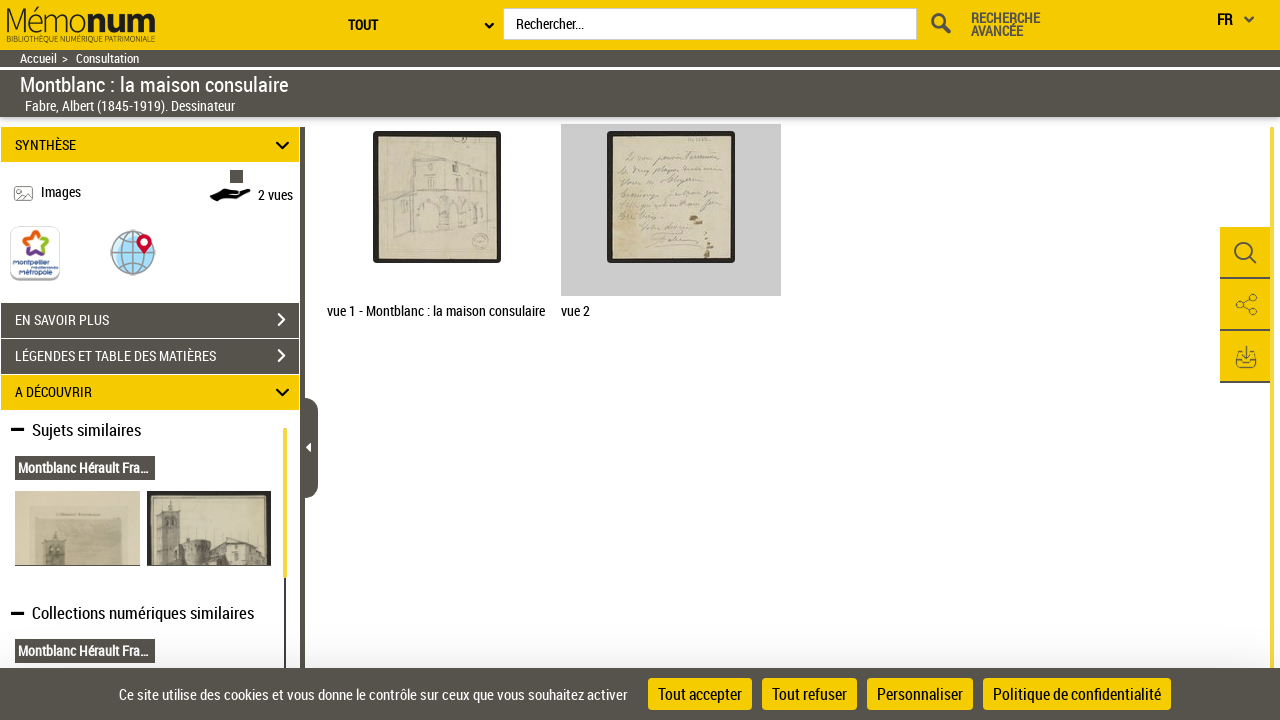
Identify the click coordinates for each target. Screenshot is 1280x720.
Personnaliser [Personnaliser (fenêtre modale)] (920, 694)
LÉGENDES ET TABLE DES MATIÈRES (157, 356)
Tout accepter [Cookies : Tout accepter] (700, 694)
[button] (133, 251)
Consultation (107, 58)
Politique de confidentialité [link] (1077, 694)
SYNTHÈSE (155, 144)
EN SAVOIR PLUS (157, 320)
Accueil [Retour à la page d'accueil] (38, 58)
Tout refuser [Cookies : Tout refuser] (809, 694)
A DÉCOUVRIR (155, 392)
